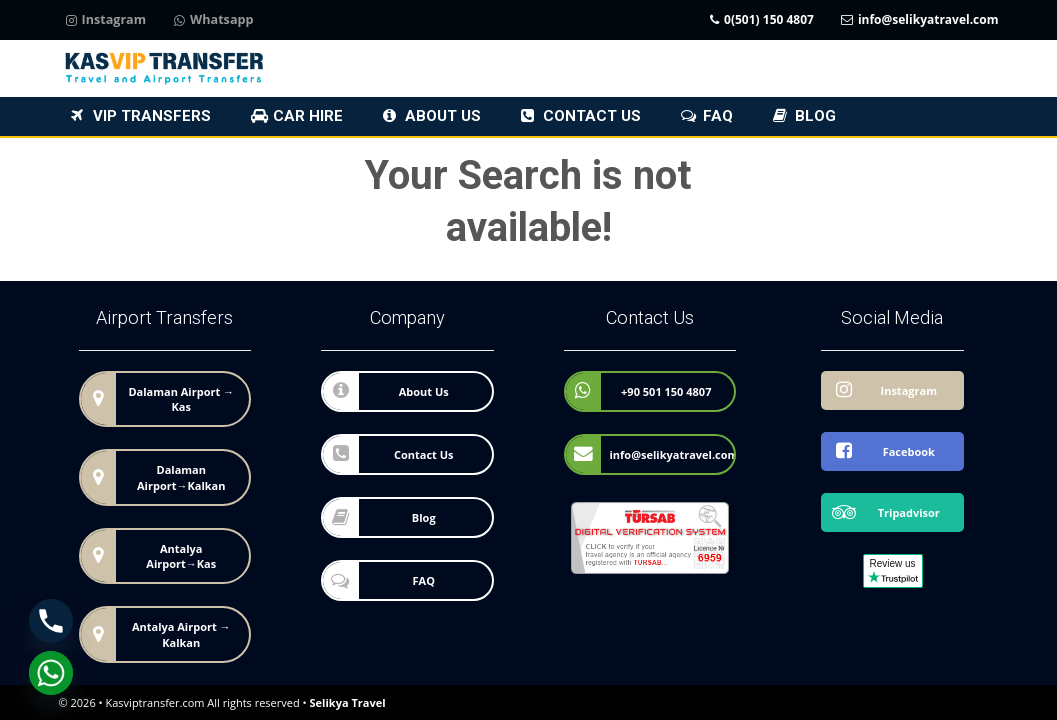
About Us (443, 116)
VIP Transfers (152, 116)
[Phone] (51, 621)
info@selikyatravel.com (920, 20)
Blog (815, 116)
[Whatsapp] (51, 673)
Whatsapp (213, 20)
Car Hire (308, 116)
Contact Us (592, 116)
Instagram (106, 20)
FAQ (718, 116)
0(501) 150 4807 (762, 20)
